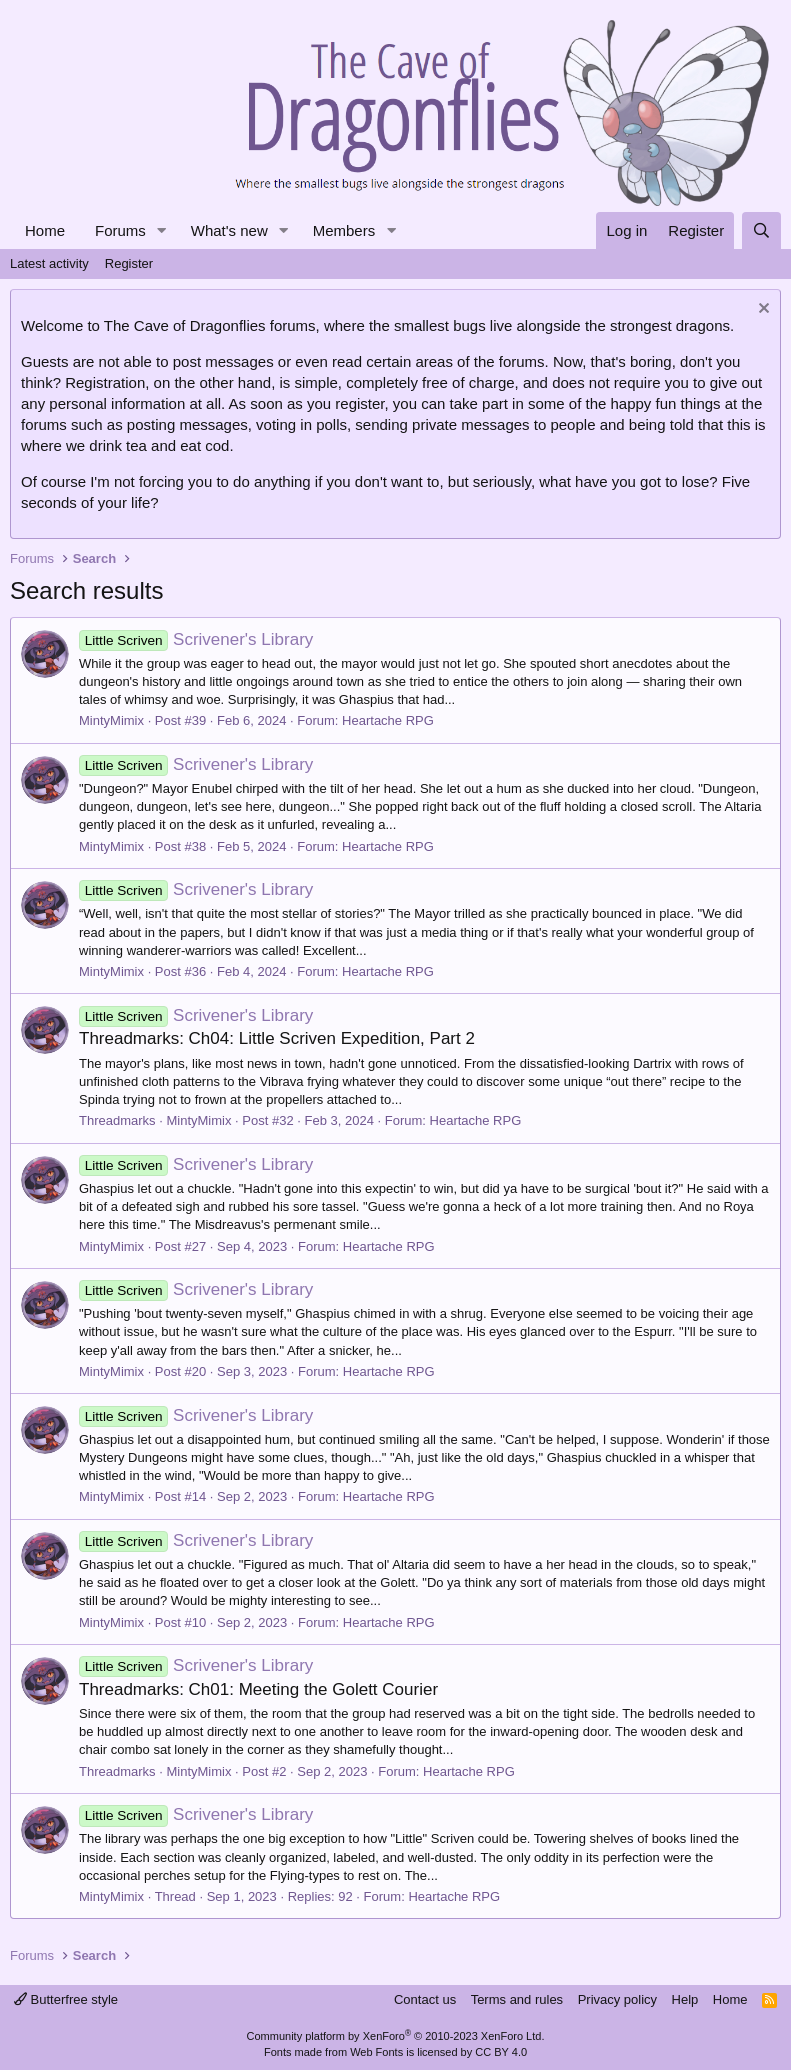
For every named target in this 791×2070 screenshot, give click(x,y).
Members (344, 230)
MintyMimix (111, 720)
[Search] (761, 230)
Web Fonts (376, 2052)
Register (129, 263)
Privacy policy (617, 1999)
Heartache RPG (388, 720)
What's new (229, 230)
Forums (120, 230)
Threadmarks (117, 1120)
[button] (162, 230)
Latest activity (49, 263)
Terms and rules (517, 1999)
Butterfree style (66, 1999)
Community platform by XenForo (396, 2036)
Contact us (425, 1999)
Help (685, 1999)
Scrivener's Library (196, 639)
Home (45, 230)
